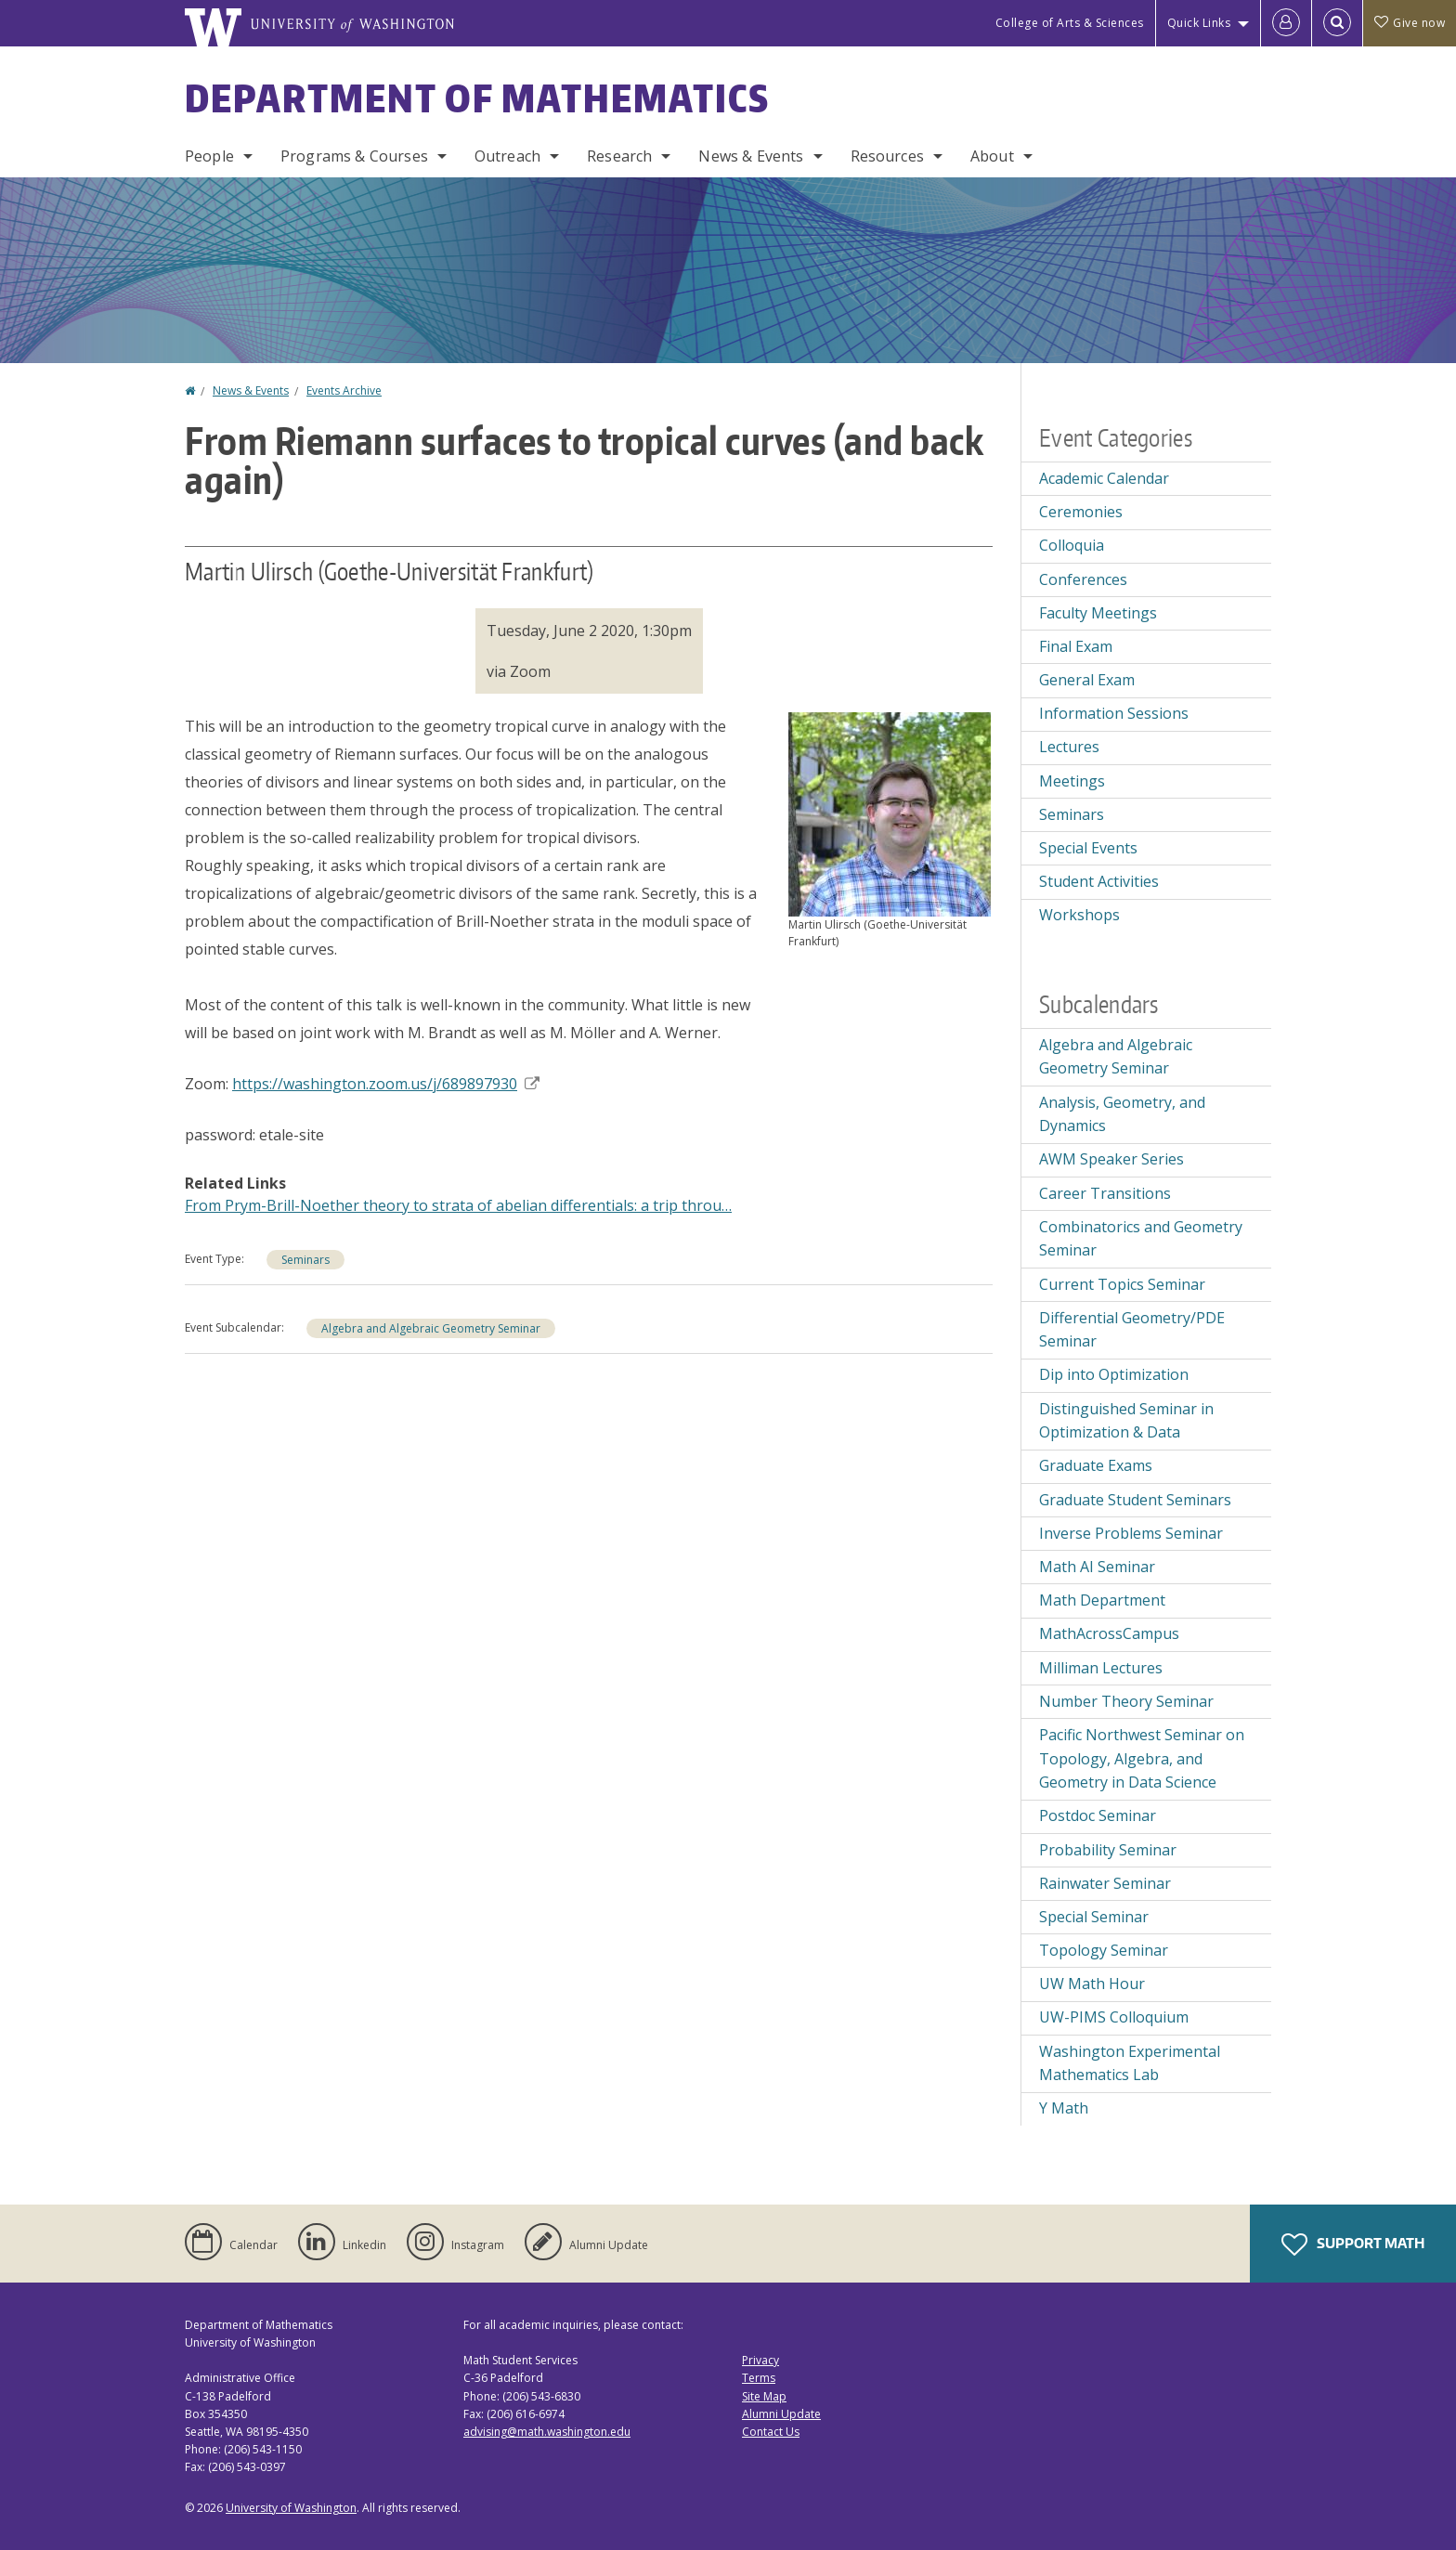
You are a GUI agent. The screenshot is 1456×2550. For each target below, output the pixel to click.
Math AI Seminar (1097, 1566)
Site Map (764, 2396)
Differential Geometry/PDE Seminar (1132, 1330)
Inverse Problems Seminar (1131, 1533)
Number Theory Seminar (1126, 1701)
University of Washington (291, 2508)
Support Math (1352, 2244)
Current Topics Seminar (1122, 1284)
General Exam (1087, 680)
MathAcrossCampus (1109, 1633)
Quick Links (1199, 23)
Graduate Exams (1095, 1465)
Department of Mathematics (477, 98)
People (209, 156)
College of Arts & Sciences (1069, 23)
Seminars (305, 1260)
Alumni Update (781, 2414)
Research (619, 156)
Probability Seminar (1107, 1850)
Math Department (1102, 1600)
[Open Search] (1337, 23)
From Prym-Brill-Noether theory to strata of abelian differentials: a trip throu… (458, 1205)
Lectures (1069, 746)
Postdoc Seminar (1097, 1815)
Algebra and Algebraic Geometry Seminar (430, 1328)
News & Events (750, 156)
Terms (758, 2378)
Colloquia (1071, 545)
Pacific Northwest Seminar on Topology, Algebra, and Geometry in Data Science (1141, 1758)
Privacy (760, 2360)
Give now (1409, 23)
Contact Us (771, 2431)
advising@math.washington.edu (546, 2431)
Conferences (1083, 579)
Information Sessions (1114, 713)
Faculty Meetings (1098, 613)
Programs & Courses (354, 156)
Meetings (1072, 781)
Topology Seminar (1103, 1950)
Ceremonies (1081, 511)
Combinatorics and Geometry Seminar (1140, 1238)
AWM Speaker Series (1111, 1159)
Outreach (507, 156)
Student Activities (1099, 881)
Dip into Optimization (1114, 1374)
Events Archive (344, 390)
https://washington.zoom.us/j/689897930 (386, 1083)
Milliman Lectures (1101, 1668)
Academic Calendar (1104, 478)
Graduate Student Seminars (1135, 1500)
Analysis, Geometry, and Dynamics (1122, 1114)
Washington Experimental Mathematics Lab (1129, 2063)
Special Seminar (1094, 1916)
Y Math (1063, 2108)
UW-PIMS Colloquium (1114, 2017)
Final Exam (1075, 646)
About (992, 156)
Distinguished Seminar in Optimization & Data (1126, 1421)
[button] (889, 812)
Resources (887, 156)
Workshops (1079, 914)
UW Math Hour (1092, 1983)
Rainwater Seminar (1105, 1883)
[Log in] (1286, 23)
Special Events (1088, 848)
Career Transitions (1105, 1193)
